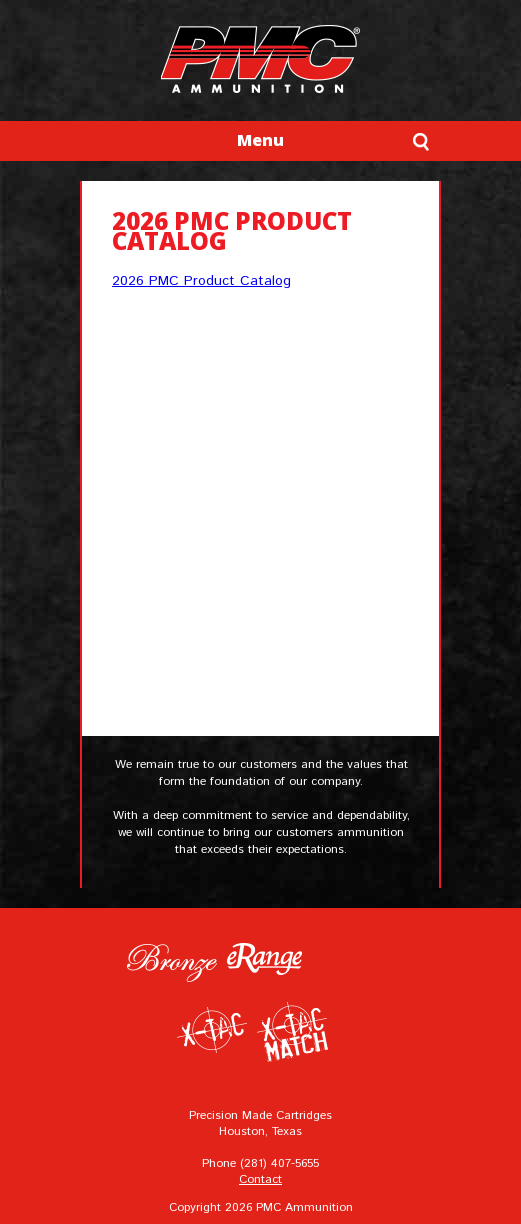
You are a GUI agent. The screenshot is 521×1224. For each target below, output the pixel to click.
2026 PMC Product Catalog (201, 281)
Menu (260, 140)
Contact (260, 1179)
